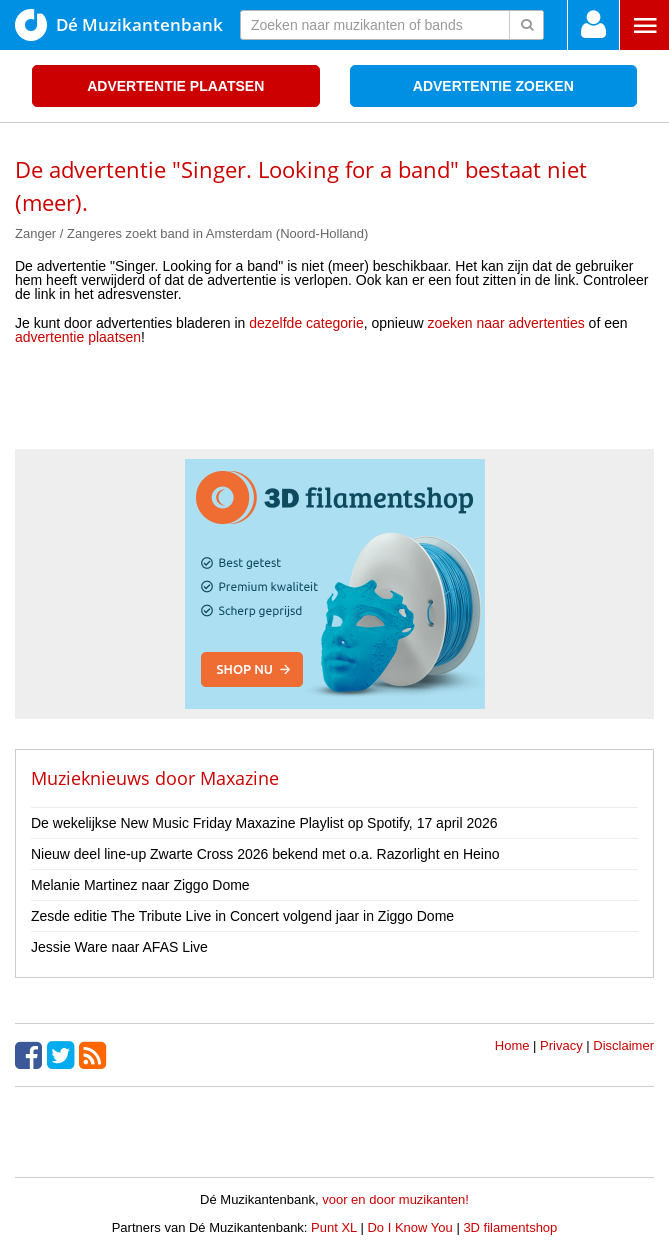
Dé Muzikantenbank (119, 25)
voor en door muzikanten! (395, 1199)
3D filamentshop (510, 1227)
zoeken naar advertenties (506, 323)
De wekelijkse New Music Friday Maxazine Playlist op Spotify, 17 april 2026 (264, 823)
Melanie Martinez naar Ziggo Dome (140, 885)
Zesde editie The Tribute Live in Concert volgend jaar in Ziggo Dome (242, 916)
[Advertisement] (335, 404)
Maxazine (239, 778)
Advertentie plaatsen (175, 86)
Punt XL (334, 1227)
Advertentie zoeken (493, 86)
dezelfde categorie (306, 323)
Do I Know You (409, 1227)
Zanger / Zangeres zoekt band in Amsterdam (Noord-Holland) (191, 233)
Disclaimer (623, 1045)
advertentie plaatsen (78, 337)
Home (512, 1045)
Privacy (561, 1045)
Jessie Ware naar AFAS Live (119, 947)
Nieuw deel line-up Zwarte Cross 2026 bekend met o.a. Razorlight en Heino (265, 854)
